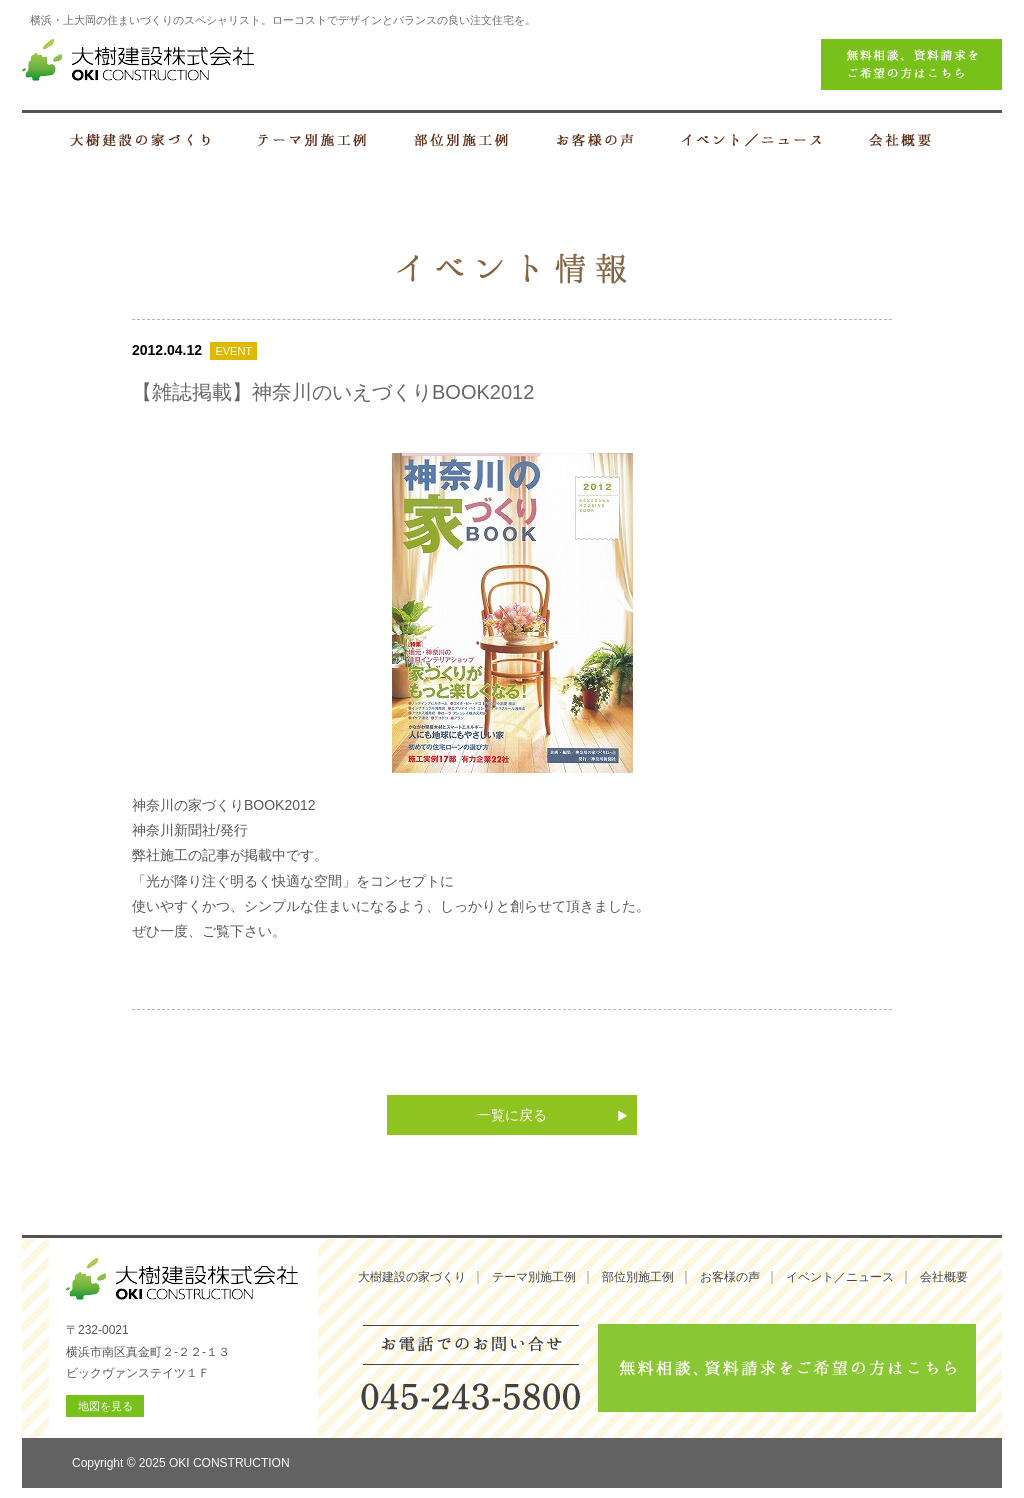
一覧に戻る (512, 1115)
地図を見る (105, 1406)
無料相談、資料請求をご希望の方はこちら (787, 1368)
